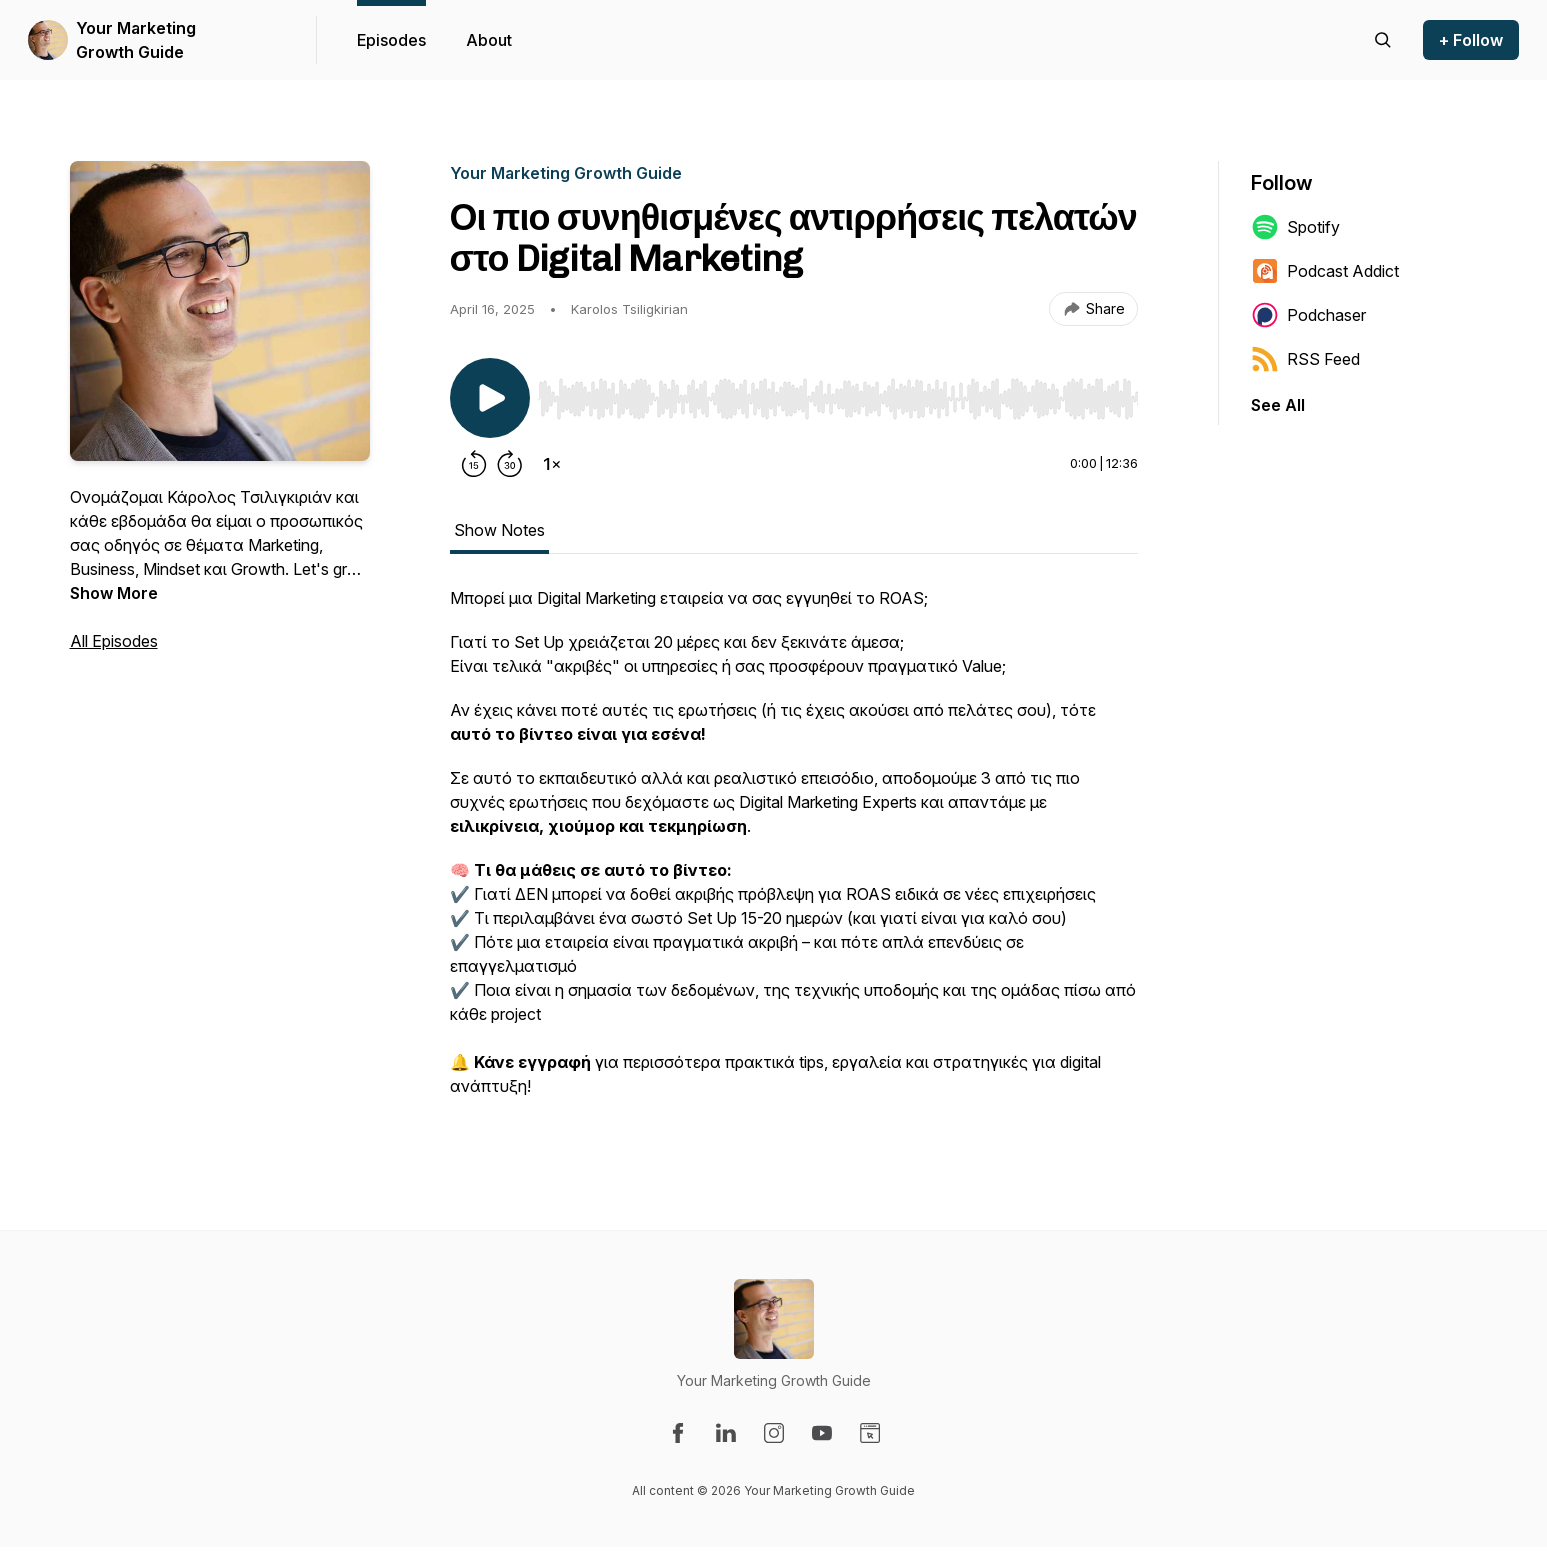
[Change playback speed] (552, 464)
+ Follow (1471, 40)
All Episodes (114, 641)
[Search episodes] (1383, 40)
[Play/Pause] (490, 398)
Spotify (1295, 227)
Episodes (391, 40)
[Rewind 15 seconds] (474, 464)
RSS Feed (1305, 359)
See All (1278, 405)
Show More (114, 593)
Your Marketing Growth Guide (136, 40)
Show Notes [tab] (499, 530)
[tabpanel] (794, 852)
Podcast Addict (1325, 271)
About (489, 40)
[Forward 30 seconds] (510, 464)
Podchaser (1308, 315)
